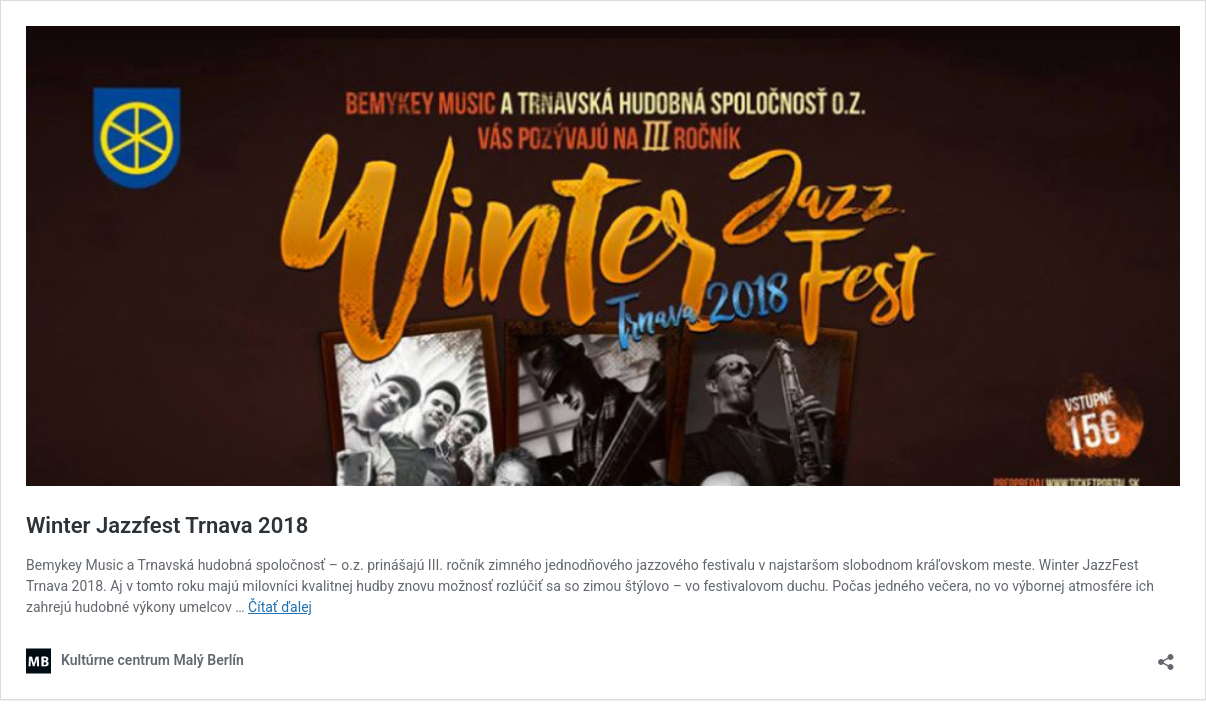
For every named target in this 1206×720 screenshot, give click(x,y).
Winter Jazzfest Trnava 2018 (167, 525)
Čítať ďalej (280, 607)
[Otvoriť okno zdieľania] (1166, 655)
